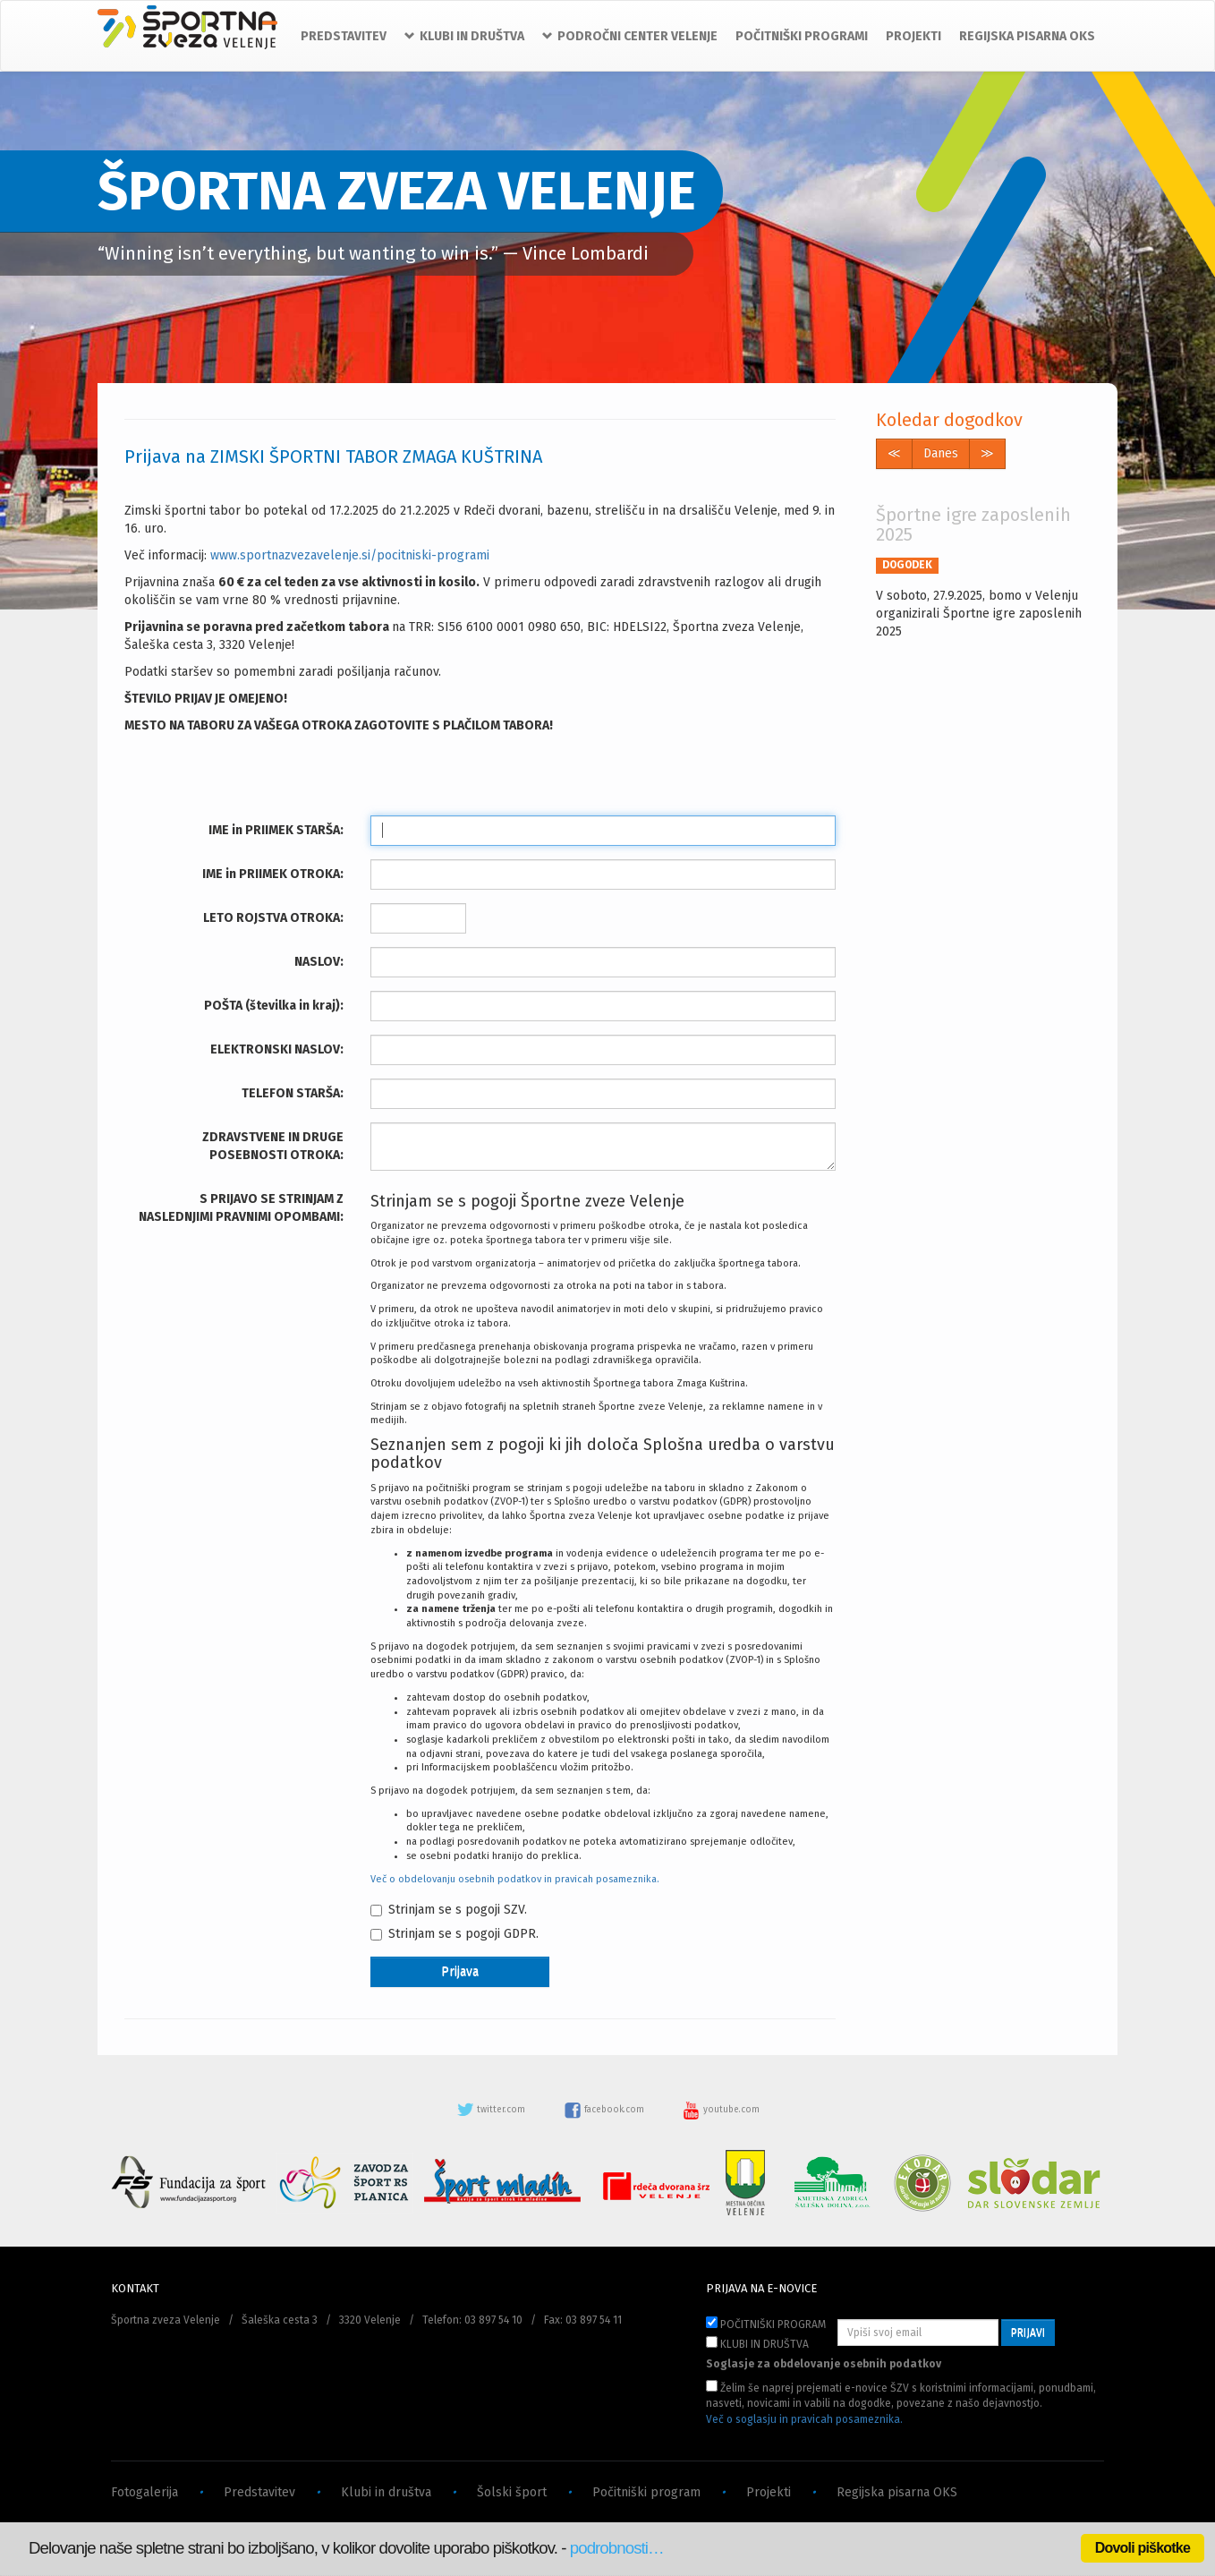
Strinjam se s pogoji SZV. (448, 1909)
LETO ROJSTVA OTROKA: (273, 917)
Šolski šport (512, 2492)
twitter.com (492, 2109)
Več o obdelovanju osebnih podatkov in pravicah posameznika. (514, 1879)
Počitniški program (646, 2492)
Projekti (768, 2492)
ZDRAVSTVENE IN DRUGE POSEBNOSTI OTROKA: (273, 1146)
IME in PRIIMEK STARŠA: (276, 830)
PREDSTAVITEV (344, 36)
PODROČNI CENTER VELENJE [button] (630, 36)
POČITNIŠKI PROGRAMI (801, 36)
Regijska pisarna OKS (897, 2492)
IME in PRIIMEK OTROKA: (273, 874)
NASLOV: (319, 961)
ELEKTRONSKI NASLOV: (277, 1049)
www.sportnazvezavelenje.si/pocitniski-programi (349, 555)
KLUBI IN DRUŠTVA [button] (464, 36)
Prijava (460, 1971)
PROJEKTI (913, 36)
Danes (940, 453)
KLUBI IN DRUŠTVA (757, 2343)
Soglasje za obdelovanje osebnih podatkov (823, 2364)
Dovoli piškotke (1142, 2547)
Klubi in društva (386, 2492)
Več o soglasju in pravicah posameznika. (804, 2419)
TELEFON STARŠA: (293, 1093)
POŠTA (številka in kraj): (274, 1005)
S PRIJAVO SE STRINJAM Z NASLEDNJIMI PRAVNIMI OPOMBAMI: (241, 1207)
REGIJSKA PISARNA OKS (1027, 36)
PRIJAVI (1028, 2332)
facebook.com (605, 2109)
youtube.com (721, 2109)
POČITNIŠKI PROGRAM (766, 2323)
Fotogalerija (144, 2492)
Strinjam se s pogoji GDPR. (454, 1933)
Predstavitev (259, 2492)
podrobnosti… (617, 2547)
